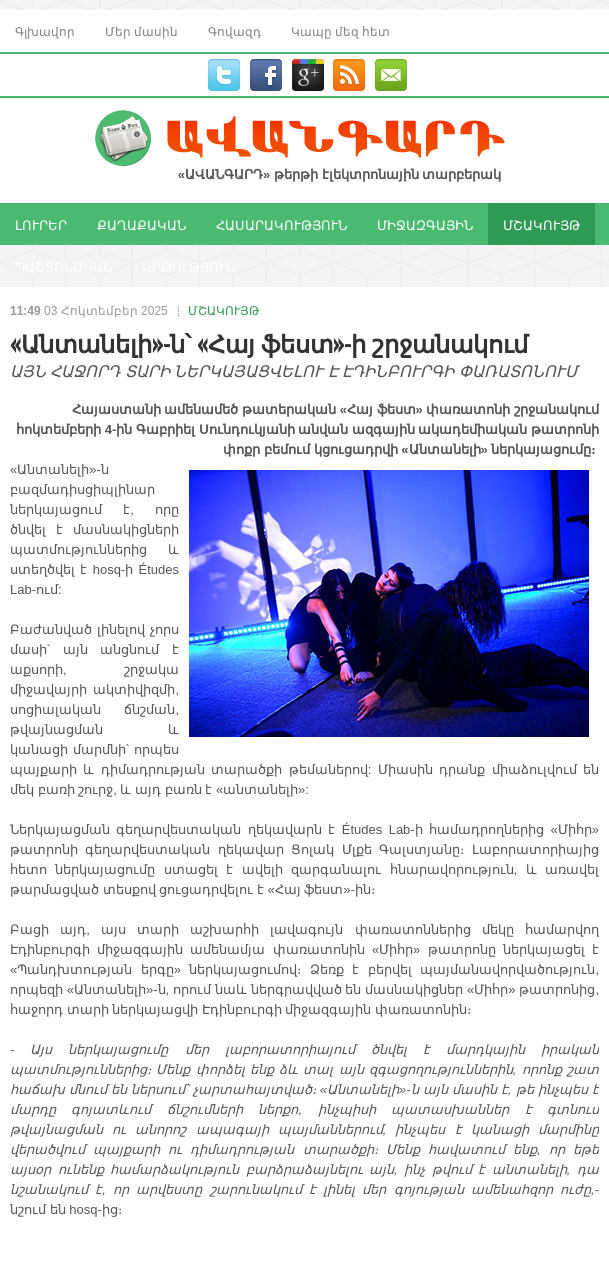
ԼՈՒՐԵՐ (41, 224)
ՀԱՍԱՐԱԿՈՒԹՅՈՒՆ (281, 224)
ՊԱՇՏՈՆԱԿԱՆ (63, 266)
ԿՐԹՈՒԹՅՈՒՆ (188, 266)
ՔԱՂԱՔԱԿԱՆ (141, 224)
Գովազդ (234, 30)
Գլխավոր (45, 30)
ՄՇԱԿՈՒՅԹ (541, 224)
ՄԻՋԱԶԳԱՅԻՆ (425, 224)
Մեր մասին (141, 30)
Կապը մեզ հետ (340, 30)
